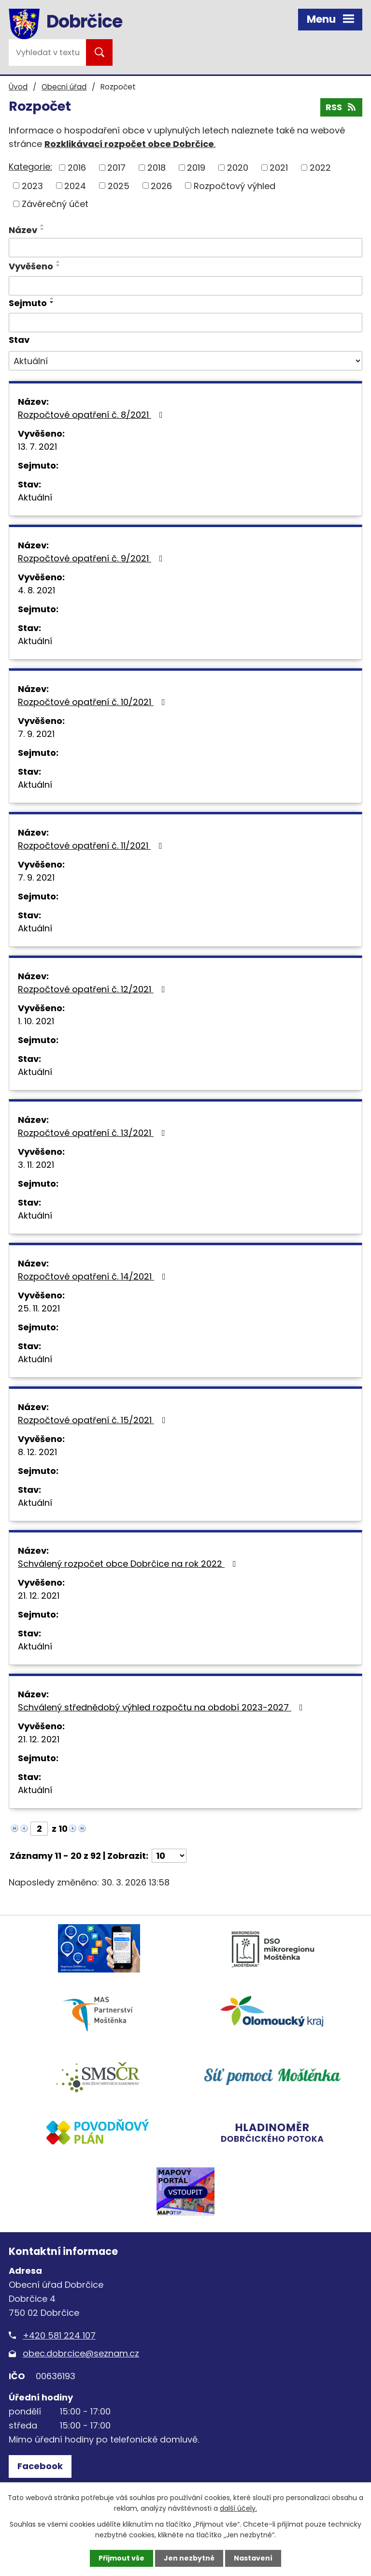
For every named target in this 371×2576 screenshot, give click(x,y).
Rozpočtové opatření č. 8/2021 (92, 415)
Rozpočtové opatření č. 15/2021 (94, 1420)
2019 (196, 168)
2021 (279, 168)
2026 (161, 185)
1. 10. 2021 (36, 1021)
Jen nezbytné (189, 2558)
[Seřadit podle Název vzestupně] (42, 225)
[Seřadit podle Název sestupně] (42, 229)
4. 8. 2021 (36, 590)
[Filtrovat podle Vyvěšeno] (185, 285)
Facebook (40, 2466)
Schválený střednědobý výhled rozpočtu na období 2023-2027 (162, 1707)
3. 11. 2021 (36, 1165)
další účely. (238, 2508)
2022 (320, 168)
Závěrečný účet (55, 204)
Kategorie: (30, 167)
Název (23, 230)
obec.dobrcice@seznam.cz (81, 2353)
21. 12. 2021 (38, 1596)
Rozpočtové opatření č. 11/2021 (92, 845)
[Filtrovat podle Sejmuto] (185, 322)
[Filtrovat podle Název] (185, 247)
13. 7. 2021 (37, 447)
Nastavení (253, 2558)
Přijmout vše (121, 2558)
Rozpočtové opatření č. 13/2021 (93, 1133)
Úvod (18, 87)
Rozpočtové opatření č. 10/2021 (93, 702)
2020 (237, 168)
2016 (77, 168)
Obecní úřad (64, 87)
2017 (116, 168)
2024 (75, 185)
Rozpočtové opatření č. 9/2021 (92, 558)
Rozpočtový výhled (234, 185)
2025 (118, 185)
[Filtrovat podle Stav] (185, 360)
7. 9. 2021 (36, 734)
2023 (32, 185)
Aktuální (35, 497)
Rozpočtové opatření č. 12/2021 (93, 989)
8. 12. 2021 (37, 1452)
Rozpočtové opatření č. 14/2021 (94, 1276)
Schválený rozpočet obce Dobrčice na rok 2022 (129, 1564)
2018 (156, 168)
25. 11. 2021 (39, 1308)
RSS (341, 107)
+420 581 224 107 (59, 2335)
